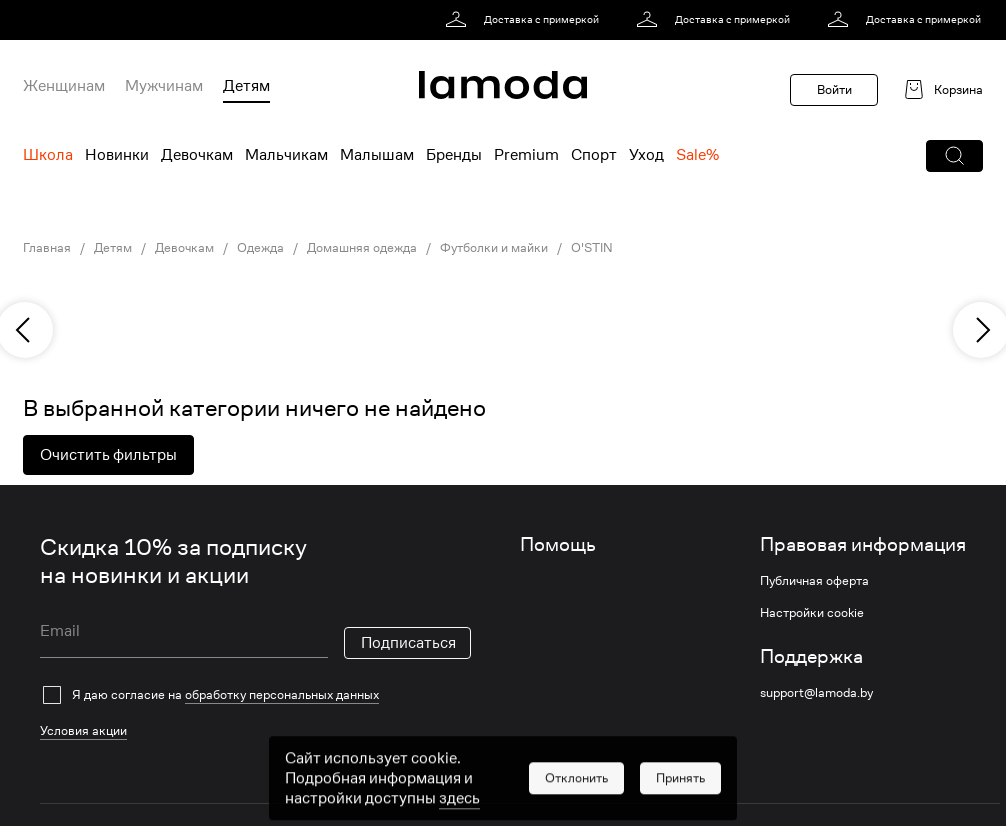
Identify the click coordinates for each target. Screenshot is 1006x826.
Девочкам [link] (184, 248)
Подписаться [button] (408, 643)
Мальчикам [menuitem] (286, 155)
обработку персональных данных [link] (282, 694)
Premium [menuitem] (526, 155)
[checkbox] (255, 695)
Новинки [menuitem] (117, 155)
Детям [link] (113, 248)
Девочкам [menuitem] (197, 155)
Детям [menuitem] (246, 86)
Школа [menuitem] (48, 155)
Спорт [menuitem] (594, 155)
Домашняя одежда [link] (362, 248)
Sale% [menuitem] (697, 155)
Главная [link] (47, 248)
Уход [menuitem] (646, 155)
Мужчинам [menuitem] (164, 86)
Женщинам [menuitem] (64, 86)
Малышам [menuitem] (377, 155)
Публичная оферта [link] (814, 581)
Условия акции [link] (83, 730)
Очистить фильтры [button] (108, 455)
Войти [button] (834, 89)
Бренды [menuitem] (454, 155)
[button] (954, 156)
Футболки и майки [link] (494, 248)
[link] (525, 20)
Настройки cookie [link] (812, 613)
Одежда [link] (260, 248)
